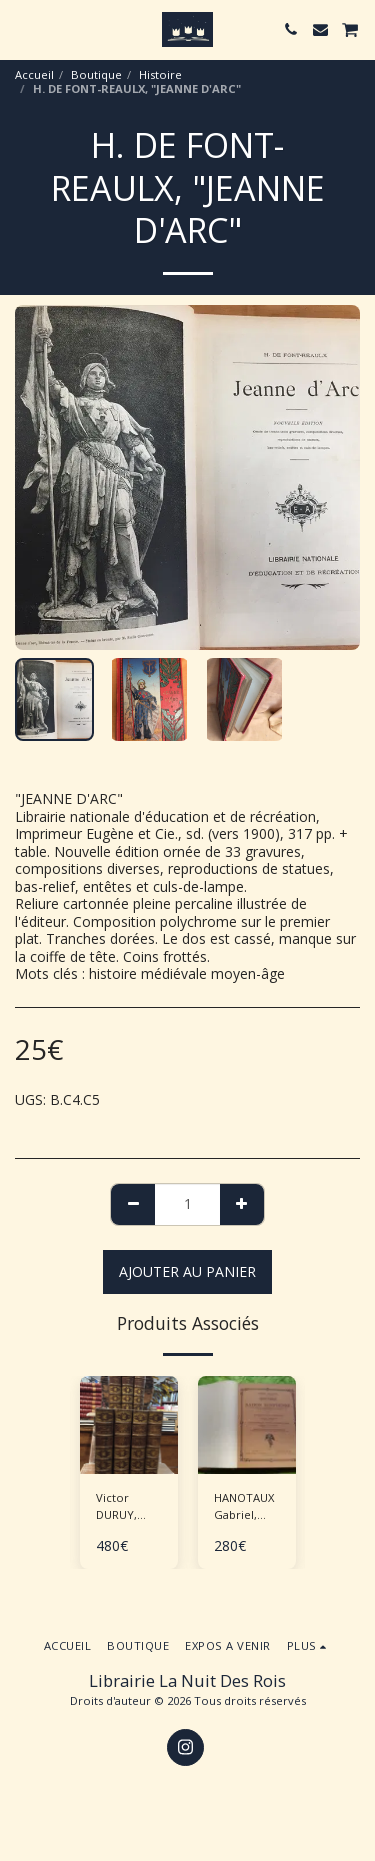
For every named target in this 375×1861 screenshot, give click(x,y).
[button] (22, 28)
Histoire (160, 74)
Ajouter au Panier (187, 1271)
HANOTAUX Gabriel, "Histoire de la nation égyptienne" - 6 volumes (247, 1507)
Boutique (96, 74)
